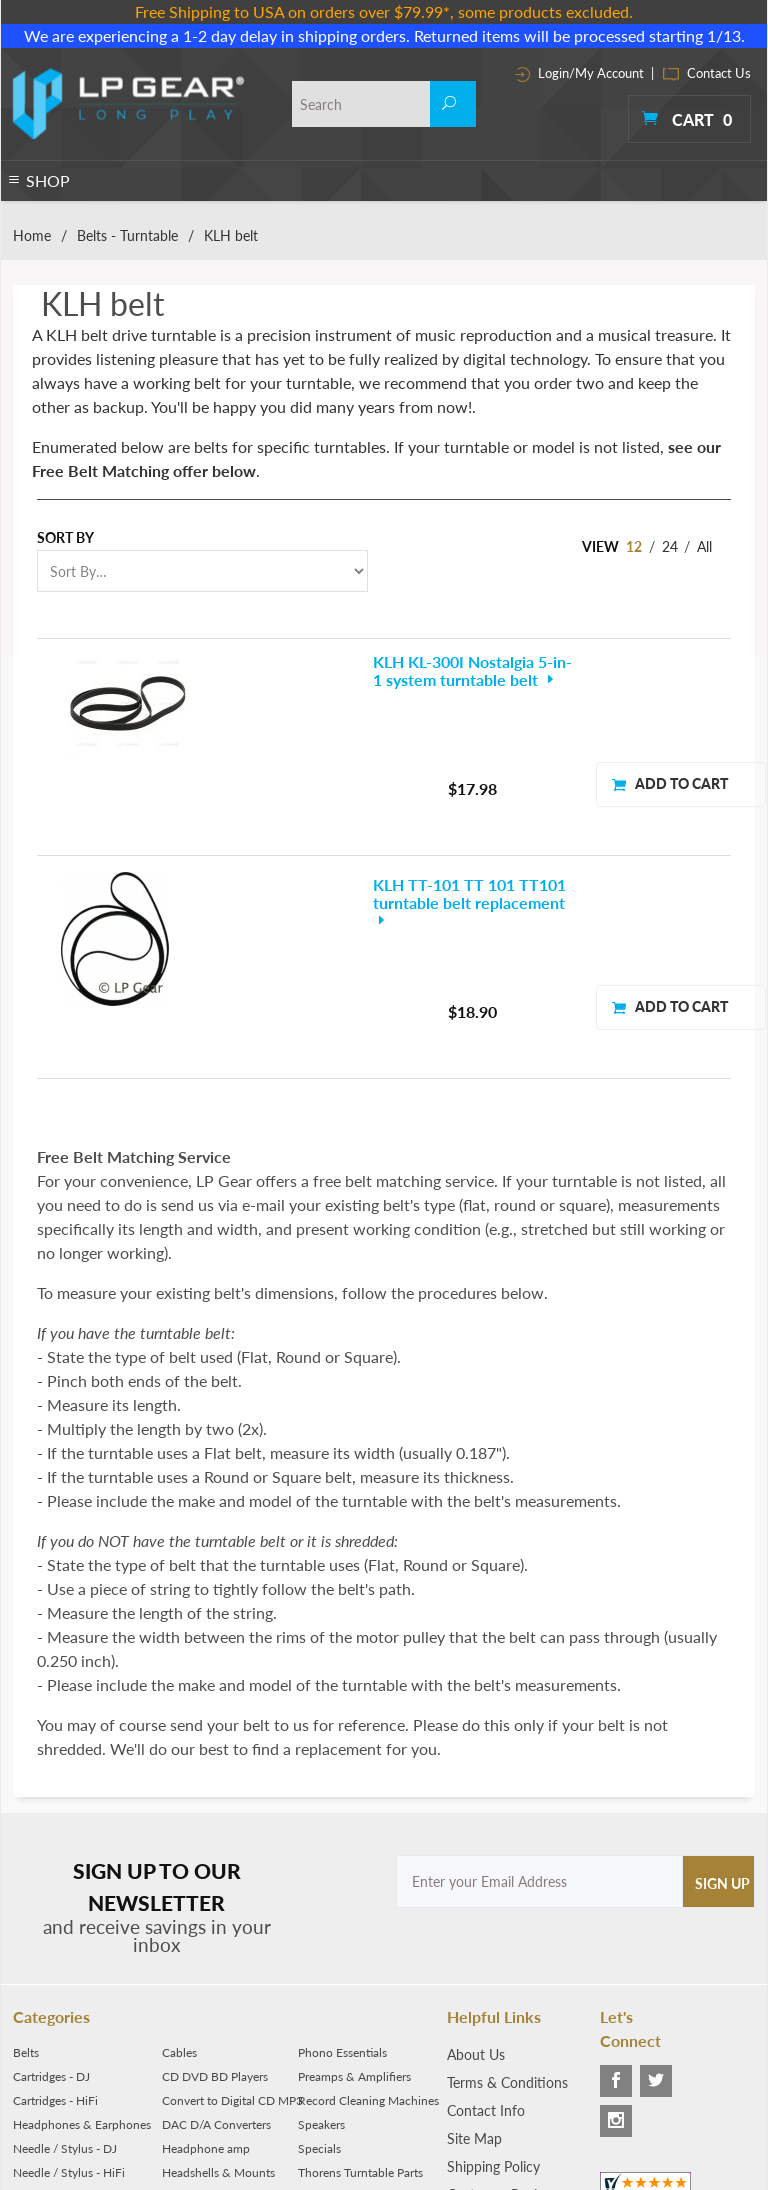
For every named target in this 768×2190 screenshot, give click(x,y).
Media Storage (200, 2020)
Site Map (474, 1962)
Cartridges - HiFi (55, 1924)
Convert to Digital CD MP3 (232, 1924)
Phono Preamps (54, 2020)
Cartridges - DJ (51, 1900)
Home (32, 235)
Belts (26, 1876)
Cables (179, 1876)
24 (670, 546)
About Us (476, 1878)
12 (634, 546)
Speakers (321, 1948)
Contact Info (486, 1934)
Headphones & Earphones (82, 1948)
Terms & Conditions (507, 1906)
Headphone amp (206, 1972)
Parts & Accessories (213, 2044)
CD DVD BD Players (215, 1900)
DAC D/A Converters (216, 1948)
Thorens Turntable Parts (360, 1996)
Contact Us (707, 73)
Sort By (65, 537)
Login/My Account (579, 73)
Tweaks (317, 2044)
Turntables (40, 2044)
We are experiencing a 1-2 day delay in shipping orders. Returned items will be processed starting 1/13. (384, 35)
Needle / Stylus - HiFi (69, 1996)
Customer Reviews (504, 2018)
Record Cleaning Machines (368, 1924)
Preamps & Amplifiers (354, 1900)
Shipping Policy (493, 1990)
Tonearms (323, 2020)
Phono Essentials (342, 1876)
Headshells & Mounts (218, 1996)
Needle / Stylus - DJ (65, 1972)
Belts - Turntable (127, 235)
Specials (319, 1972)
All (704, 546)
